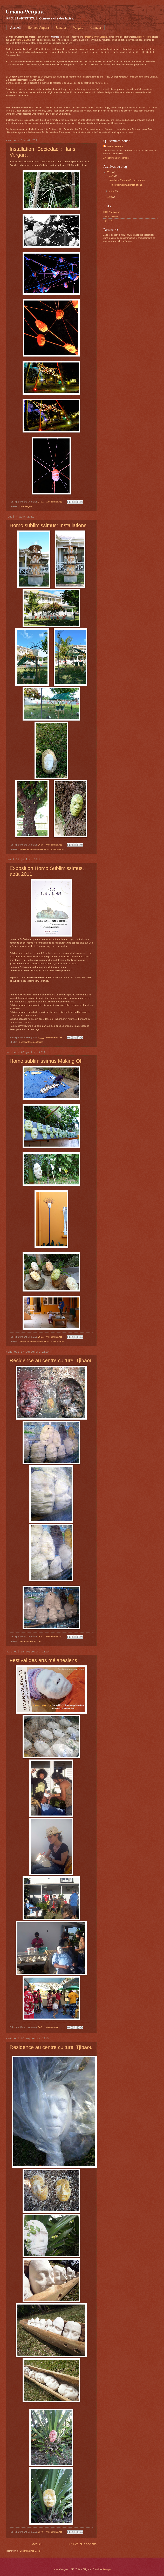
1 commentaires (54, 501)
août (111, 176)
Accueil (15, 27)
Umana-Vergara (115, 146)
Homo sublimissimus (54, 849)
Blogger (107, 2569)
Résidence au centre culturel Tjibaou (51, 1360)
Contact (95, 27)
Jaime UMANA (110, 216)
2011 (109, 172)
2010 (109, 197)
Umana (61, 27)
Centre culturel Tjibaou (30, 1641)
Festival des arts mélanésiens (43, 1660)
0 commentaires (54, 844)
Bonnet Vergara (38, 27)
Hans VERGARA (111, 212)
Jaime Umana (22, 40)
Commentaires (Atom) (30, 2551)
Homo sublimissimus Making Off (46, 1061)
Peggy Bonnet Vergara (96, 37)
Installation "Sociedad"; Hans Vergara (127, 180)
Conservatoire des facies (31, 849)
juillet (112, 191)
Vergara (78, 27)
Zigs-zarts (108, 220)
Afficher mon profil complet (116, 158)
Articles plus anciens (83, 2544)
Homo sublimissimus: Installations (48, 525)
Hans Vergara (144, 37)
